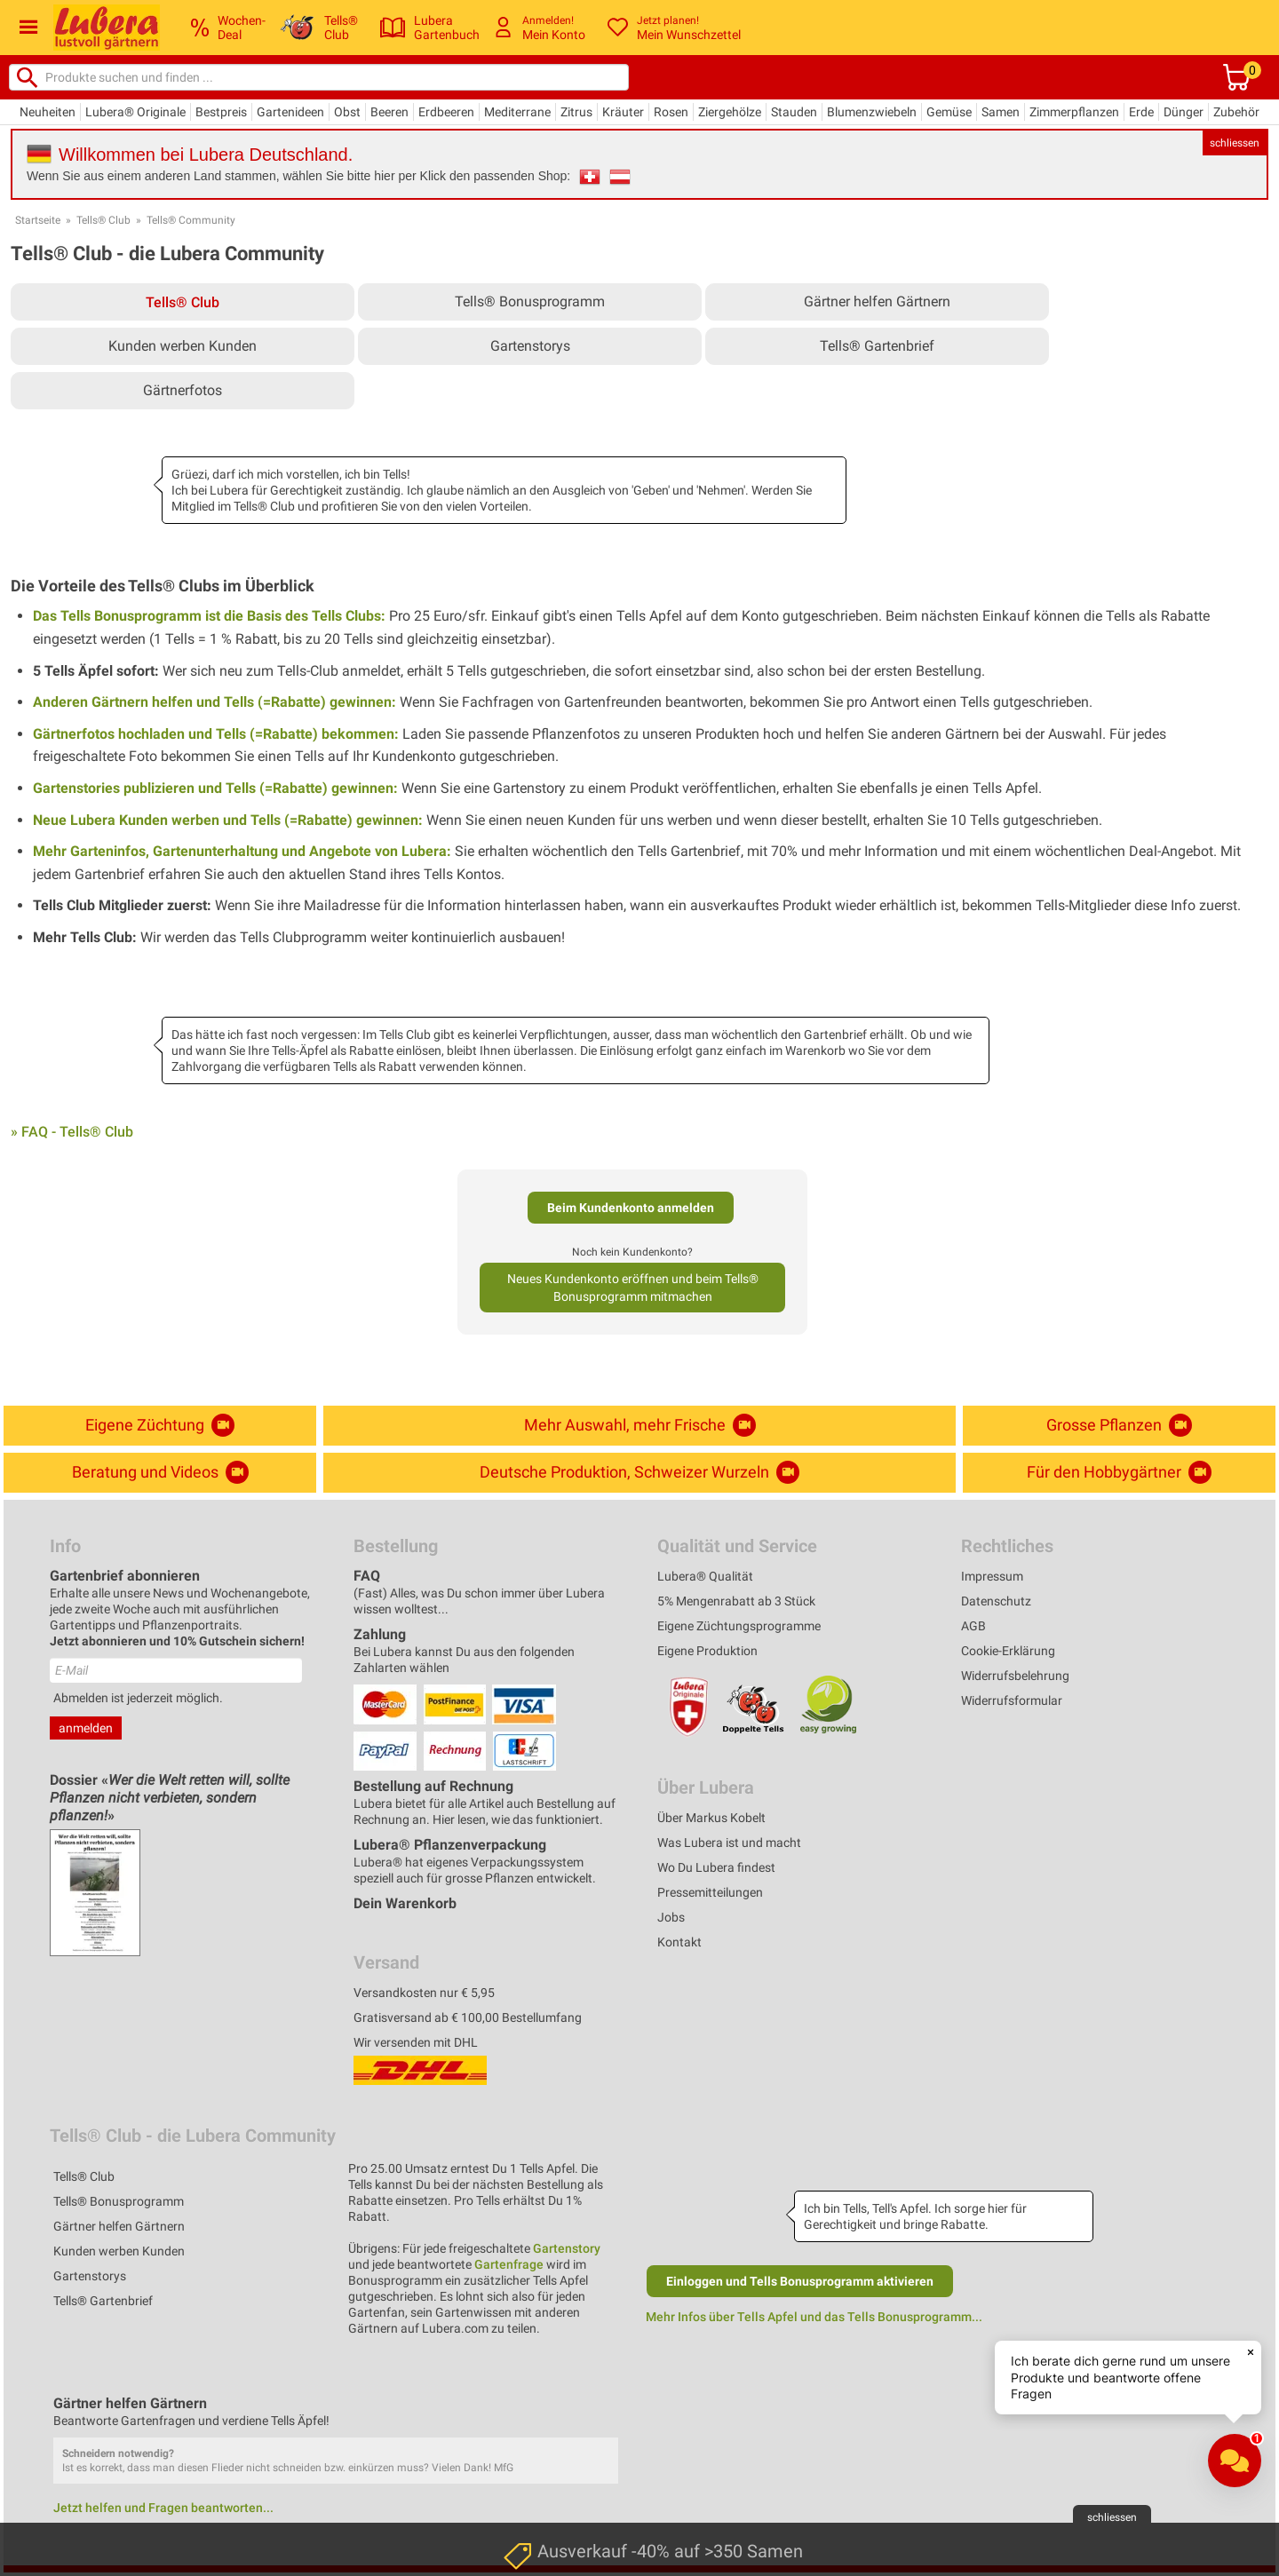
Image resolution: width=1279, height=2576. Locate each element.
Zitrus (576, 112)
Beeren (389, 112)
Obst (347, 112)
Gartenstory (566, 2248)
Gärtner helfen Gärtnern (877, 301)
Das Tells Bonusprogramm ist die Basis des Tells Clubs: (209, 615)
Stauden (794, 112)
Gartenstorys (530, 345)
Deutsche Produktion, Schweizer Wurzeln (639, 1472)
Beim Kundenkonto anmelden (630, 1208)
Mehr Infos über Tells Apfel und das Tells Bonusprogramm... (814, 2317)
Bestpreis (221, 112)
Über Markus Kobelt (711, 1818)
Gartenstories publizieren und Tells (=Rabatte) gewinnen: (215, 788)
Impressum (992, 1576)
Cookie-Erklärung (1008, 1651)
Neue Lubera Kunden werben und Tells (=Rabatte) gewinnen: (228, 820)
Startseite (37, 220)
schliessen (1234, 143)
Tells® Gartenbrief (877, 345)
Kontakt (679, 1942)
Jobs (671, 1917)
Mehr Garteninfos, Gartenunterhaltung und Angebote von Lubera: (242, 851)
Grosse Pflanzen (1119, 1425)
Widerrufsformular (1011, 1700)
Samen (1000, 112)
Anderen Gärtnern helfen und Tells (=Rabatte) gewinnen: (214, 702)
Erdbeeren (446, 112)
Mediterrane (517, 112)
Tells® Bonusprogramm (530, 301)
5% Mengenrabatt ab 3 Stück (736, 1601)
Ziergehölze (729, 112)
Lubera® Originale (135, 112)
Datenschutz (996, 1601)
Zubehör (1236, 112)
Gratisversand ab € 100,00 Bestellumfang (468, 2017)
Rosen (671, 112)
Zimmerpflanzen (1074, 112)
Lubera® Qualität (705, 1576)
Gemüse (949, 112)
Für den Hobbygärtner (1119, 1472)
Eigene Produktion (707, 1651)
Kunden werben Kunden (182, 345)
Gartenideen (290, 112)
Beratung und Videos (160, 1472)
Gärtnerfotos (182, 390)
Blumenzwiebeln (872, 112)
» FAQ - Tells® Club (72, 1131)
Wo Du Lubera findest (716, 1867)
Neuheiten (47, 112)
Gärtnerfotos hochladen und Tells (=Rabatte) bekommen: (216, 733)
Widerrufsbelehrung (1015, 1675)
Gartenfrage (509, 2264)
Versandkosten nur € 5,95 (424, 1993)
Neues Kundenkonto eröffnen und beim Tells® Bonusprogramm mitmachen (633, 1288)
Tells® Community (191, 220)
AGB (973, 1626)
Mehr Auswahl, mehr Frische (640, 1425)
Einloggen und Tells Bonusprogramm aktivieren (799, 2281)
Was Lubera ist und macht (729, 1842)
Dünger (1184, 112)
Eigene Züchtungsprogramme (739, 1626)
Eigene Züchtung (159, 1425)
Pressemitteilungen (710, 1892)
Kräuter (623, 112)
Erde (1141, 112)
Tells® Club (103, 220)
